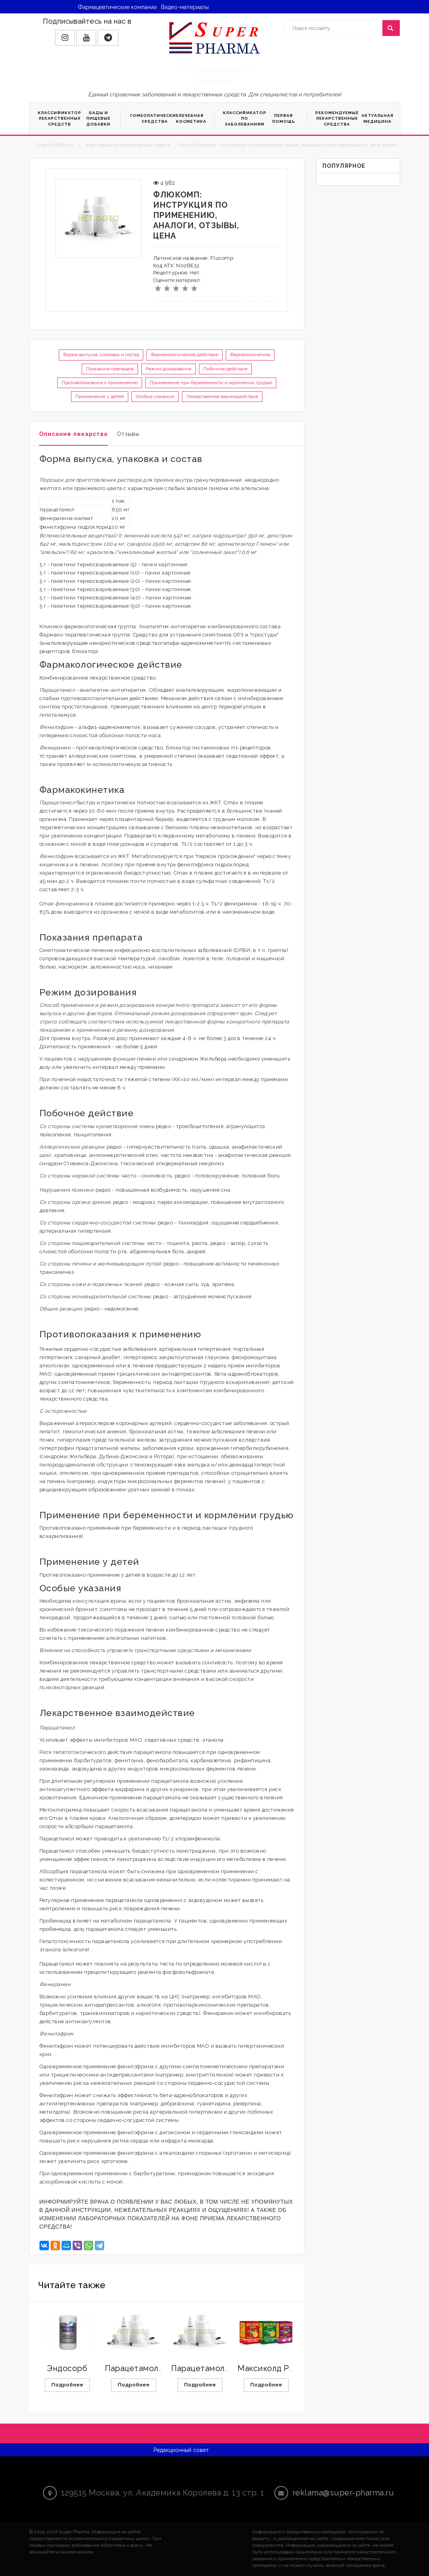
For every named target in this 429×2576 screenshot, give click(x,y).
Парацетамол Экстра (213, 2368)
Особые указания (155, 396)
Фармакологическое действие (184, 354)
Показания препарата (110, 369)
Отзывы (128, 434)
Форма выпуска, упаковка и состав (101, 354)
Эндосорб (67, 2368)
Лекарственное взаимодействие (222, 396)
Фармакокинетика (250, 354)
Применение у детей (99, 396)
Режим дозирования (168, 369)
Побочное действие (225, 369)
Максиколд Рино (271, 2368)
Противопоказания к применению (100, 382)
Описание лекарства (73, 434)
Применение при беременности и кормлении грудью (211, 382)
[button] (65, 38)
